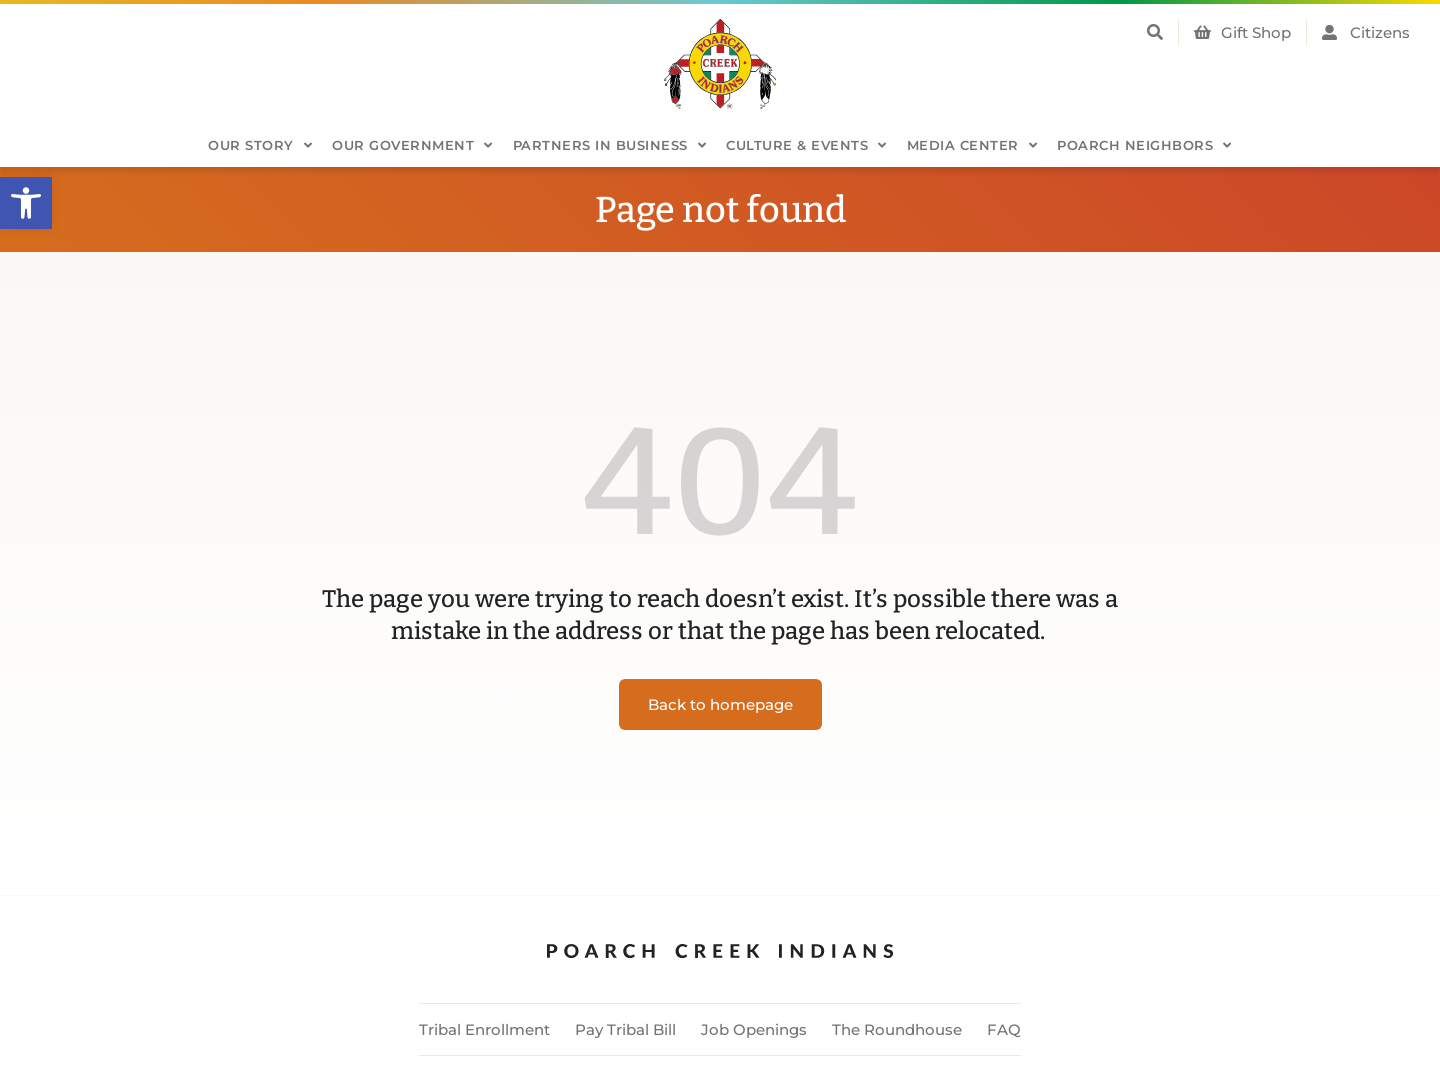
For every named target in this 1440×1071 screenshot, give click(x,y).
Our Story (260, 145)
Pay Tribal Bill (625, 1029)
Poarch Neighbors (1144, 145)
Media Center (972, 145)
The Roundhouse (897, 1029)
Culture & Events (806, 145)
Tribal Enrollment (484, 1029)
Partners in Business (610, 145)
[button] (26, 203)
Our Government (412, 145)
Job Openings (754, 1029)
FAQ (1004, 1029)
